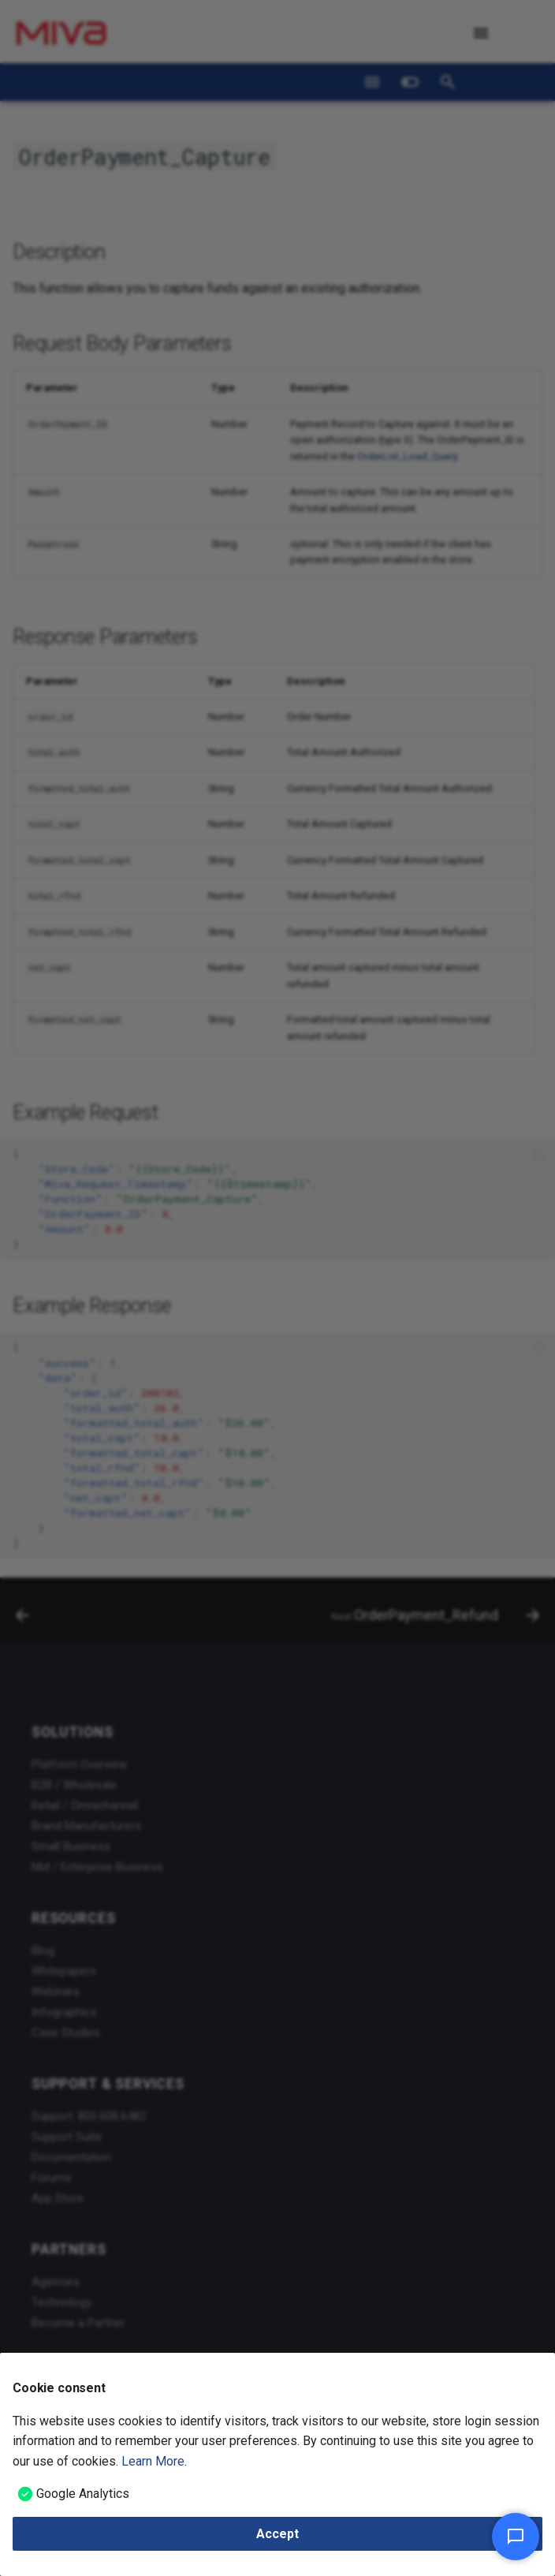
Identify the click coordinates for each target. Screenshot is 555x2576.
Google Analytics (82, 2493)
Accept (277, 2533)
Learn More (152, 2461)
